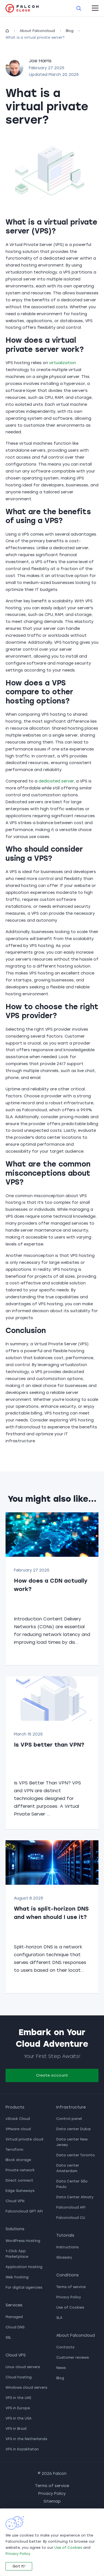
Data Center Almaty (74, 2197)
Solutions (15, 2229)
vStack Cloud (18, 2119)
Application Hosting (24, 2267)
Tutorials (65, 2235)
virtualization (62, 362)
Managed (14, 2317)
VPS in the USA (19, 2418)
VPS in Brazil (16, 2429)
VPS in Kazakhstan (22, 2449)
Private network (20, 2170)
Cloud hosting (19, 2377)
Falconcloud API (70, 2207)
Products (15, 2107)
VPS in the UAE (18, 2398)
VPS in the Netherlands (26, 2439)
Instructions (67, 2247)
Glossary (64, 2257)
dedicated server (56, 781)
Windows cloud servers (26, 2387)
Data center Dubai (73, 2129)
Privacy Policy (68, 2297)
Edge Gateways (20, 2191)
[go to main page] (22, 8)
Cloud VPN (15, 2201)
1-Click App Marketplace (17, 2254)
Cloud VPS (16, 2355)
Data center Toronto (75, 2155)
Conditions (67, 2275)
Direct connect (19, 2180)
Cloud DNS (15, 2327)
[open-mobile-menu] (95, 8)
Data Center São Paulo (72, 2184)
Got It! (18, 2566)
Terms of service (71, 2287)
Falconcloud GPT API (24, 2211)
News (61, 2368)
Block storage (18, 2160)
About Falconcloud (37, 31)
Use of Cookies (70, 2307)
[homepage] (7, 31)
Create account (52, 2075)
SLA (59, 2318)
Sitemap (52, 2501)
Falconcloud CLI (70, 2218)
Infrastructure (71, 2107)
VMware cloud (18, 2129)
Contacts (65, 2347)
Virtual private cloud (24, 2139)
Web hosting (17, 2277)
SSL (8, 2337)
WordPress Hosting (23, 2241)
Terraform (14, 2150)
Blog (69, 31)
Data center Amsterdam (67, 2168)
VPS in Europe (18, 2408)
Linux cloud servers (23, 2367)
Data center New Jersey (72, 2142)
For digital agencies (24, 2287)
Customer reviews (72, 2357)
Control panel (69, 2119)
